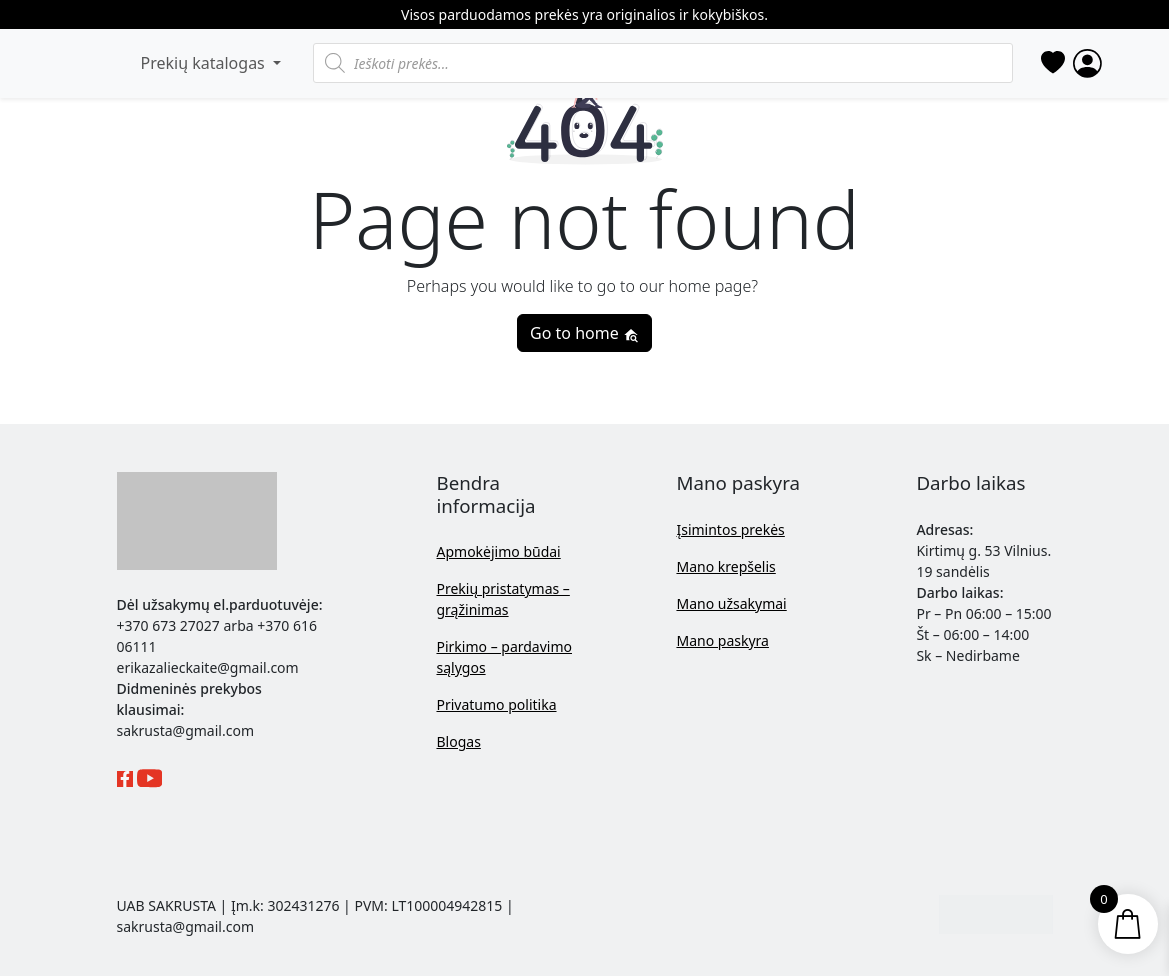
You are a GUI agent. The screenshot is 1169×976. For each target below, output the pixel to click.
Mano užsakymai (731, 603)
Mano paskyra (722, 640)
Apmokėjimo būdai (498, 551)
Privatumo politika (496, 704)
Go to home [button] (584, 333)
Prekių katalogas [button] (205, 63)
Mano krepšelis (725, 566)
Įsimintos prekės (730, 529)
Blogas (458, 741)
